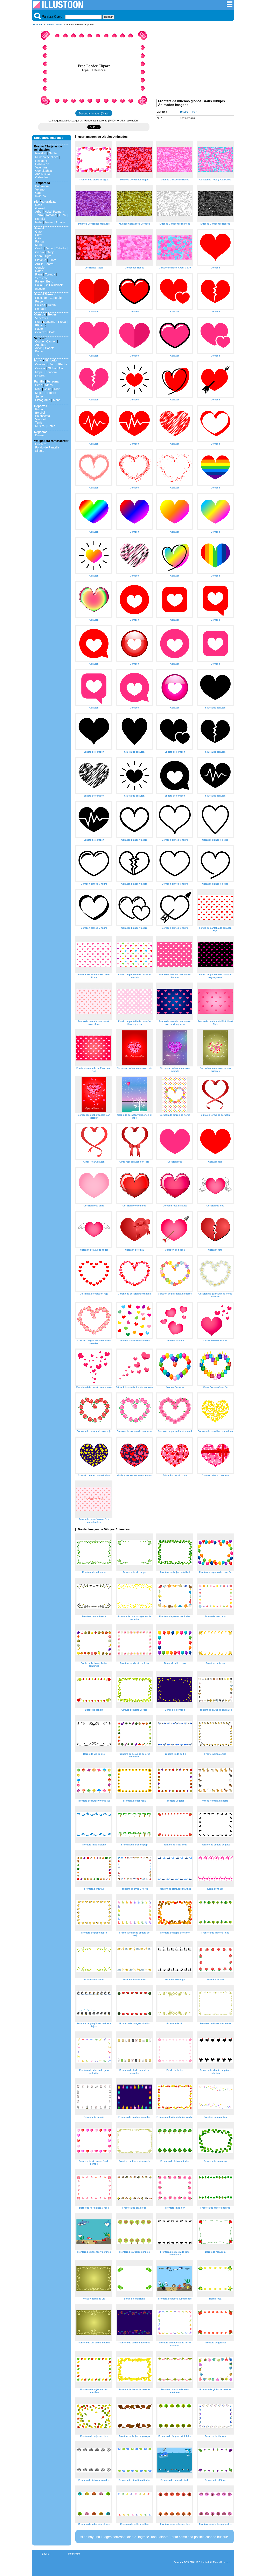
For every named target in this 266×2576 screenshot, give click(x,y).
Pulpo (39, 301)
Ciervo (39, 252)
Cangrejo (56, 297)
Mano (57, 400)
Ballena (40, 305)
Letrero (40, 376)
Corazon (40, 364)
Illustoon (37, 24)
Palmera (58, 211)
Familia (39, 381)
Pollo (38, 285)
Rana (38, 274)
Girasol (40, 208)
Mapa (39, 372)
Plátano (40, 325)
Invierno (40, 196)
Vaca (49, 248)
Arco (52, 364)
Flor (37, 201)
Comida (39, 314)
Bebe (38, 385)
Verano (40, 189)
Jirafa (52, 260)
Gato (38, 231)
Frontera (40, 444)
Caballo (61, 248)
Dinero (39, 435)
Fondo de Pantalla (47, 447)
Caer (38, 192)
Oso (38, 238)
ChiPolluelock (54, 285)
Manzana (49, 321)
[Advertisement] (194, 63)
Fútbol (39, 409)
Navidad (40, 153)
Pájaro (39, 281)
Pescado (41, 297)
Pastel (39, 328)
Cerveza (40, 332)
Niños (49, 385)
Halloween (42, 164)
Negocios (41, 432)
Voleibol (40, 419)
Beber (52, 314)
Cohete (50, 348)
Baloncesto (42, 416)
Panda (39, 241)
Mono (39, 244)
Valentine (41, 167)
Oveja (51, 252)
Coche (39, 341)
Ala (61, 368)
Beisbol (40, 412)
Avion (39, 348)
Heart (59, 24)
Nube (38, 222)
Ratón (39, 271)
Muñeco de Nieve (46, 157)
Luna (62, 215)
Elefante (40, 260)
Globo (52, 368)
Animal (39, 228)
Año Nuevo (42, 174)
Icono (38, 360)
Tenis (38, 422)
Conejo (40, 267)
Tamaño (51, 215)
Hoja (47, 211)
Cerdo (39, 248)
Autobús (40, 344)
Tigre (48, 256)
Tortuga (50, 274)
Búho (49, 281)
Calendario (42, 177)
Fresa (62, 321)
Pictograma (42, 400)
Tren (38, 354)
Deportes (40, 406)
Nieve (49, 222)
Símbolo (51, 360)
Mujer (39, 392)
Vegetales (41, 318)
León (38, 256)
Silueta (39, 450)
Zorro (49, 264)
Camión (51, 341)
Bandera (51, 372)
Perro (38, 235)
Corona (40, 368)
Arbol (38, 211)
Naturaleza (48, 201)
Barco (39, 351)
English (46, 2553)
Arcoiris (60, 222)
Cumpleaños (43, 170)
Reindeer (41, 160)
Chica (47, 389)
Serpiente (41, 278)
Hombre (51, 392)
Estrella (40, 218)
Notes (51, 426)
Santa (53, 153)
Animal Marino (44, 294)
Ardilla (39, 264)
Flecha (62, 364)
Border (50, 24)
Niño (38, 389)
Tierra (39, 215)
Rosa (38, 205)
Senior (39, 396)
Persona (53, 381)
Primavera (42, 186)
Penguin (40, 308)
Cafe (52, 332)
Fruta (38, 321)
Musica (40, 426)
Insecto (40, 288)
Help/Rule (74, 2553)
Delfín (52, 305)
